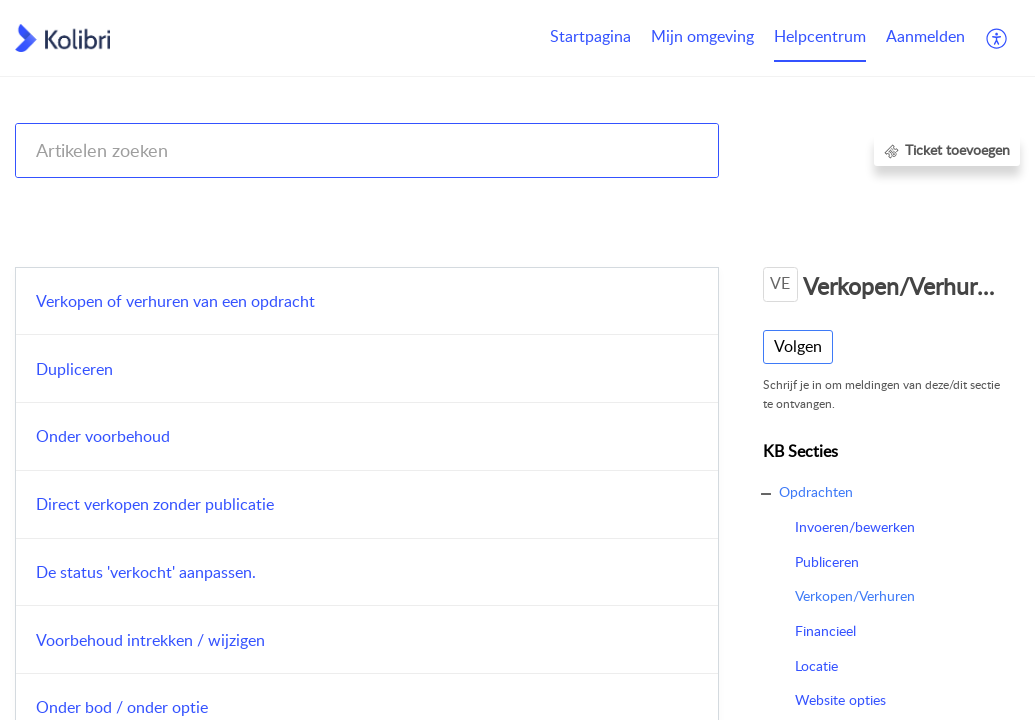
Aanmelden (925, 36)
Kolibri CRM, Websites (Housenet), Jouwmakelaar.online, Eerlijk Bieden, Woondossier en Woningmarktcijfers (438, 202)
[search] (367, 150)
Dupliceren (74, 369)
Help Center (52, 202)
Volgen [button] (798, 346)
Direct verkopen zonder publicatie (155, 504)
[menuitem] (925, 38)
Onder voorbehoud (103, 436)
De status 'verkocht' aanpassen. (146, 572)
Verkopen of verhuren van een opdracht (175, 301)
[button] (997, 38)
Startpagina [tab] (590, 36)
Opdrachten (853, 202)
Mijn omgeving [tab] (702, 36)
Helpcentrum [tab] (820, 36)
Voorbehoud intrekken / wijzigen (150, 640)
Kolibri (777, 202)
